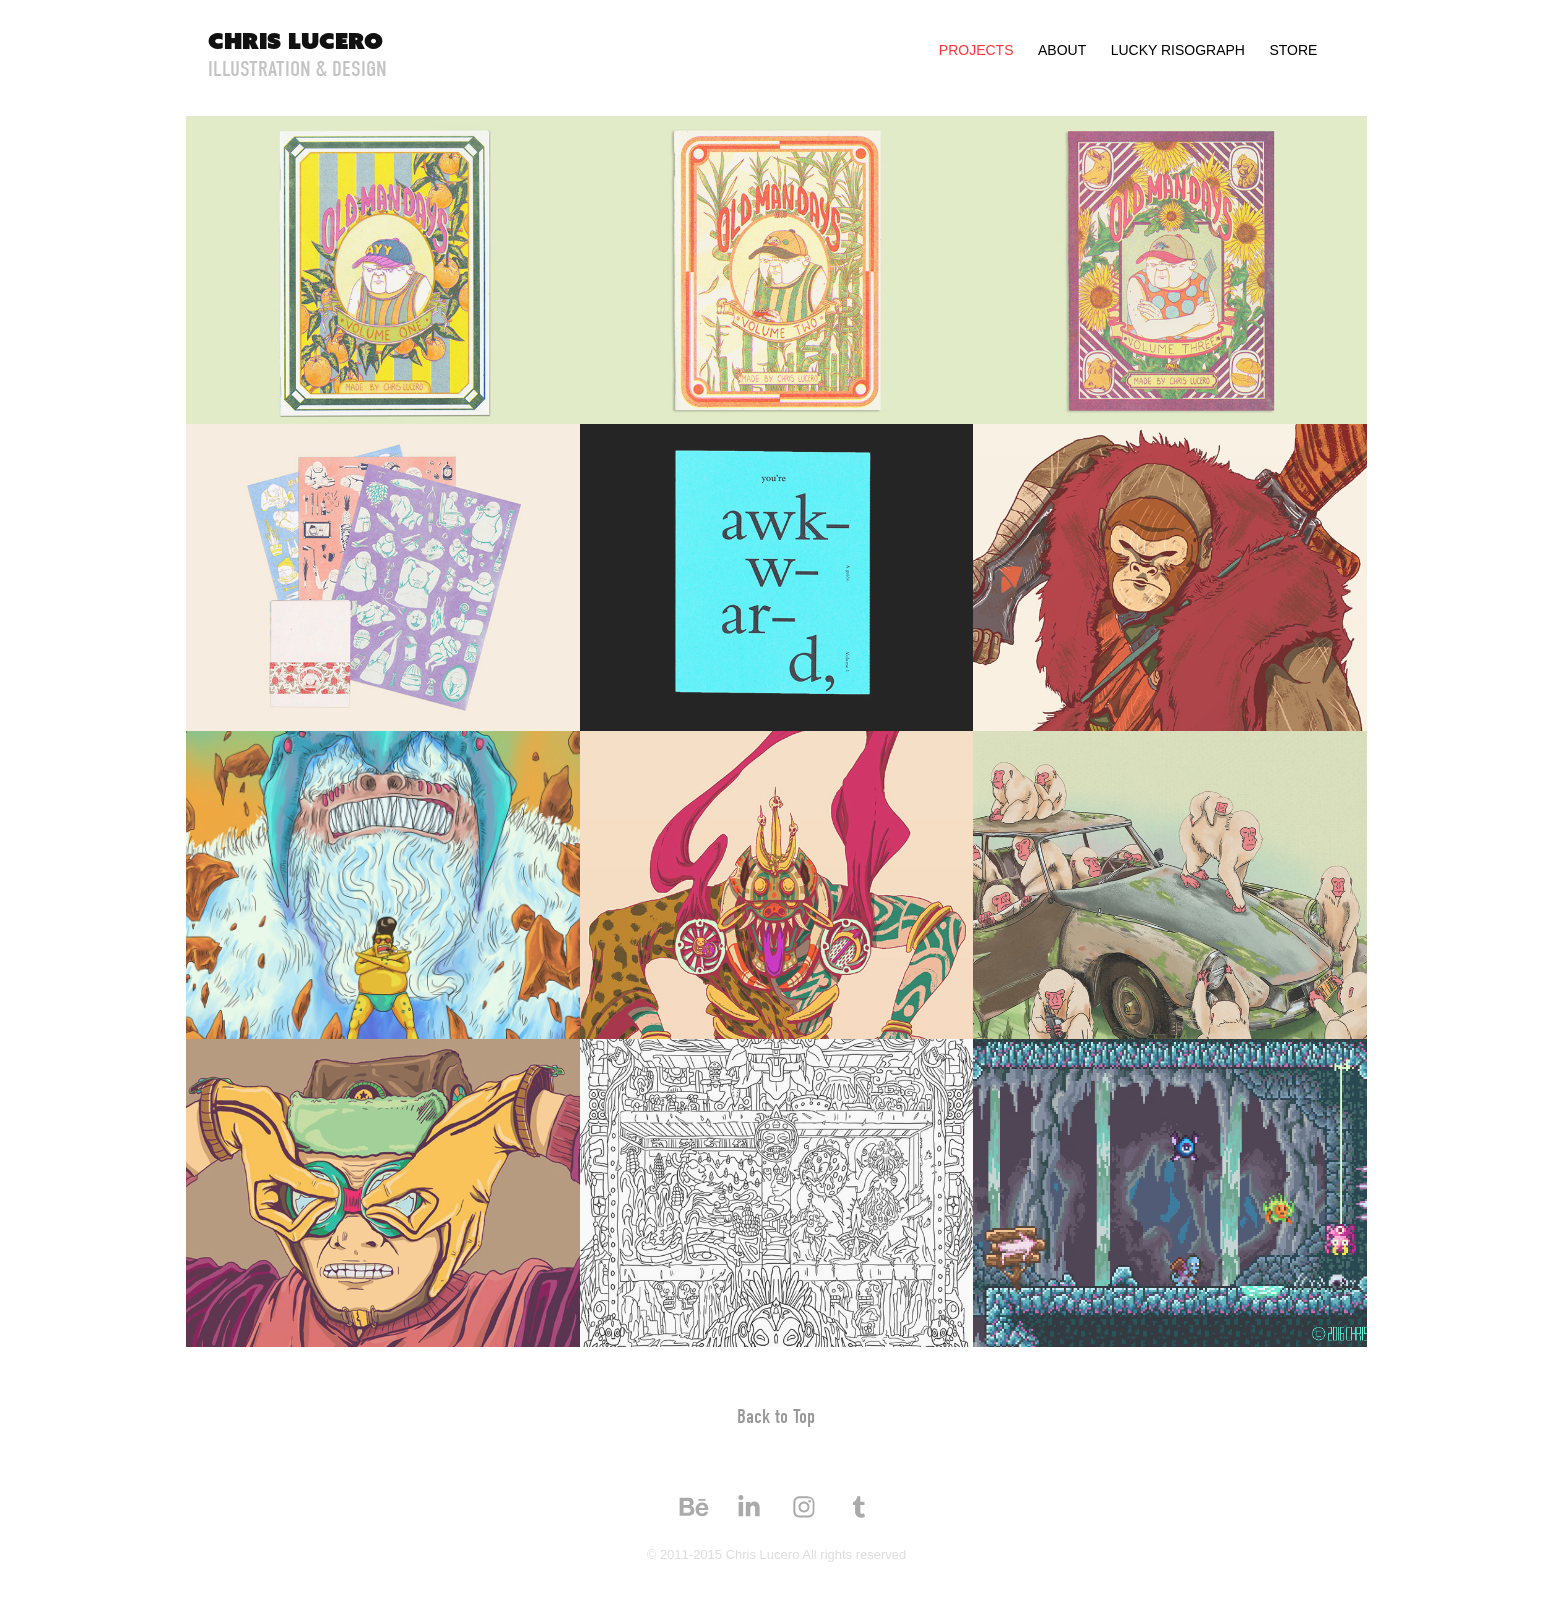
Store (1293, 50)
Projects (976, 50)
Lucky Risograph (1178, 50)
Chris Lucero (295, 40)
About (1062, 50)
